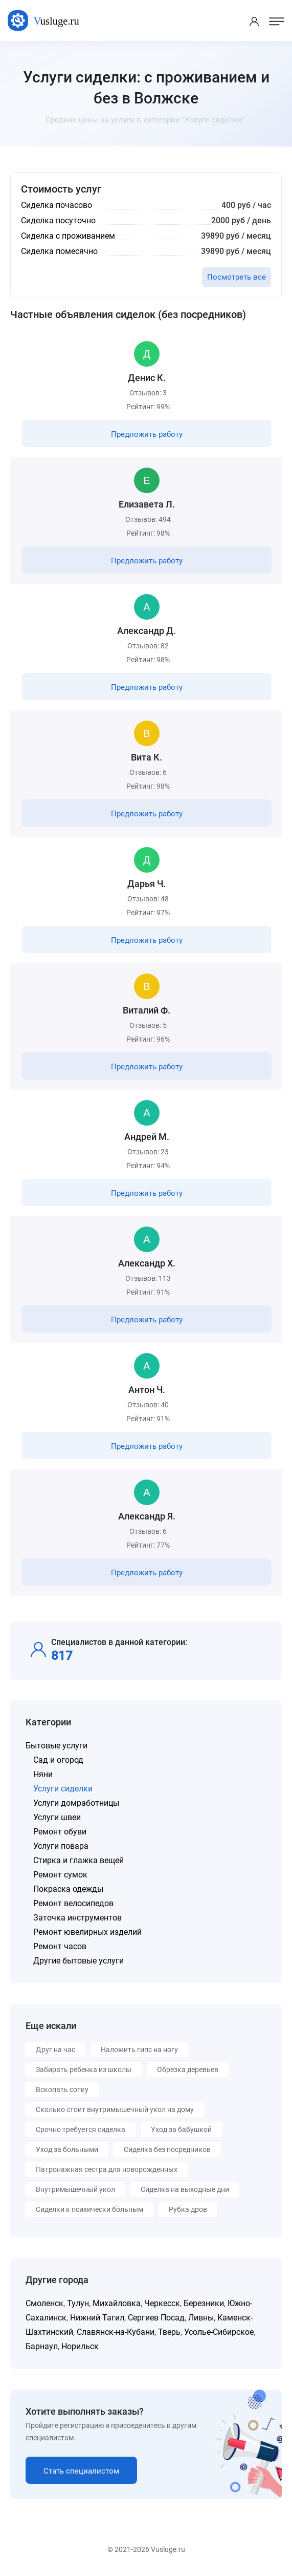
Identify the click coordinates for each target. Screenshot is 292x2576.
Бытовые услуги (56, 1745)
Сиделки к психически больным (89, 2209)
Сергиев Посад (156, 2317)
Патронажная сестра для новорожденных (106, 2169)
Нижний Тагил (97, 2317)
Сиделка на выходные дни (185, 2189)
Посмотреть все (236, 277)
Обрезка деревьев (187, 2069)
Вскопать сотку (62, 2089)
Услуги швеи (57, 1817)
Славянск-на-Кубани (115, 2332)
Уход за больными (67, 2149)
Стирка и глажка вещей (78, 1860)
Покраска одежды (68, 1889)
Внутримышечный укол (75, 2189)
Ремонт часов (59, 1946)
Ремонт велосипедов (73, 1903)
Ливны (201, 2317)
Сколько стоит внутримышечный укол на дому (115, 2109)
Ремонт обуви (59, 1831)
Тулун (78, 2303)
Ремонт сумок (60, 1875)
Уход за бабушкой (181, 2129)
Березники (204, 2303)
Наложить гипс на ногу (139, 2049)
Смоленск (44, 2303)
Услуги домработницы (76, 1803)
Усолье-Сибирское (219, 2332)
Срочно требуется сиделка (80, 2129)
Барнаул (42, 2346)
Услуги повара (60, 1846)
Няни (43, 1774)
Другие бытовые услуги (78, 1961)
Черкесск (162, 2303)
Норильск (80, 2346)
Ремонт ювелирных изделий (87, 1932)
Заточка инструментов (77, 1918)
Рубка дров (188, 2209)
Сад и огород (58, 1760)
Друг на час (55, 2049)
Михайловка (117, 2303)
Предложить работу (147, 434)
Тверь (169, 2332)
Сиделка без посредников (167, 2149)
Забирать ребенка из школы (83, 2069)
